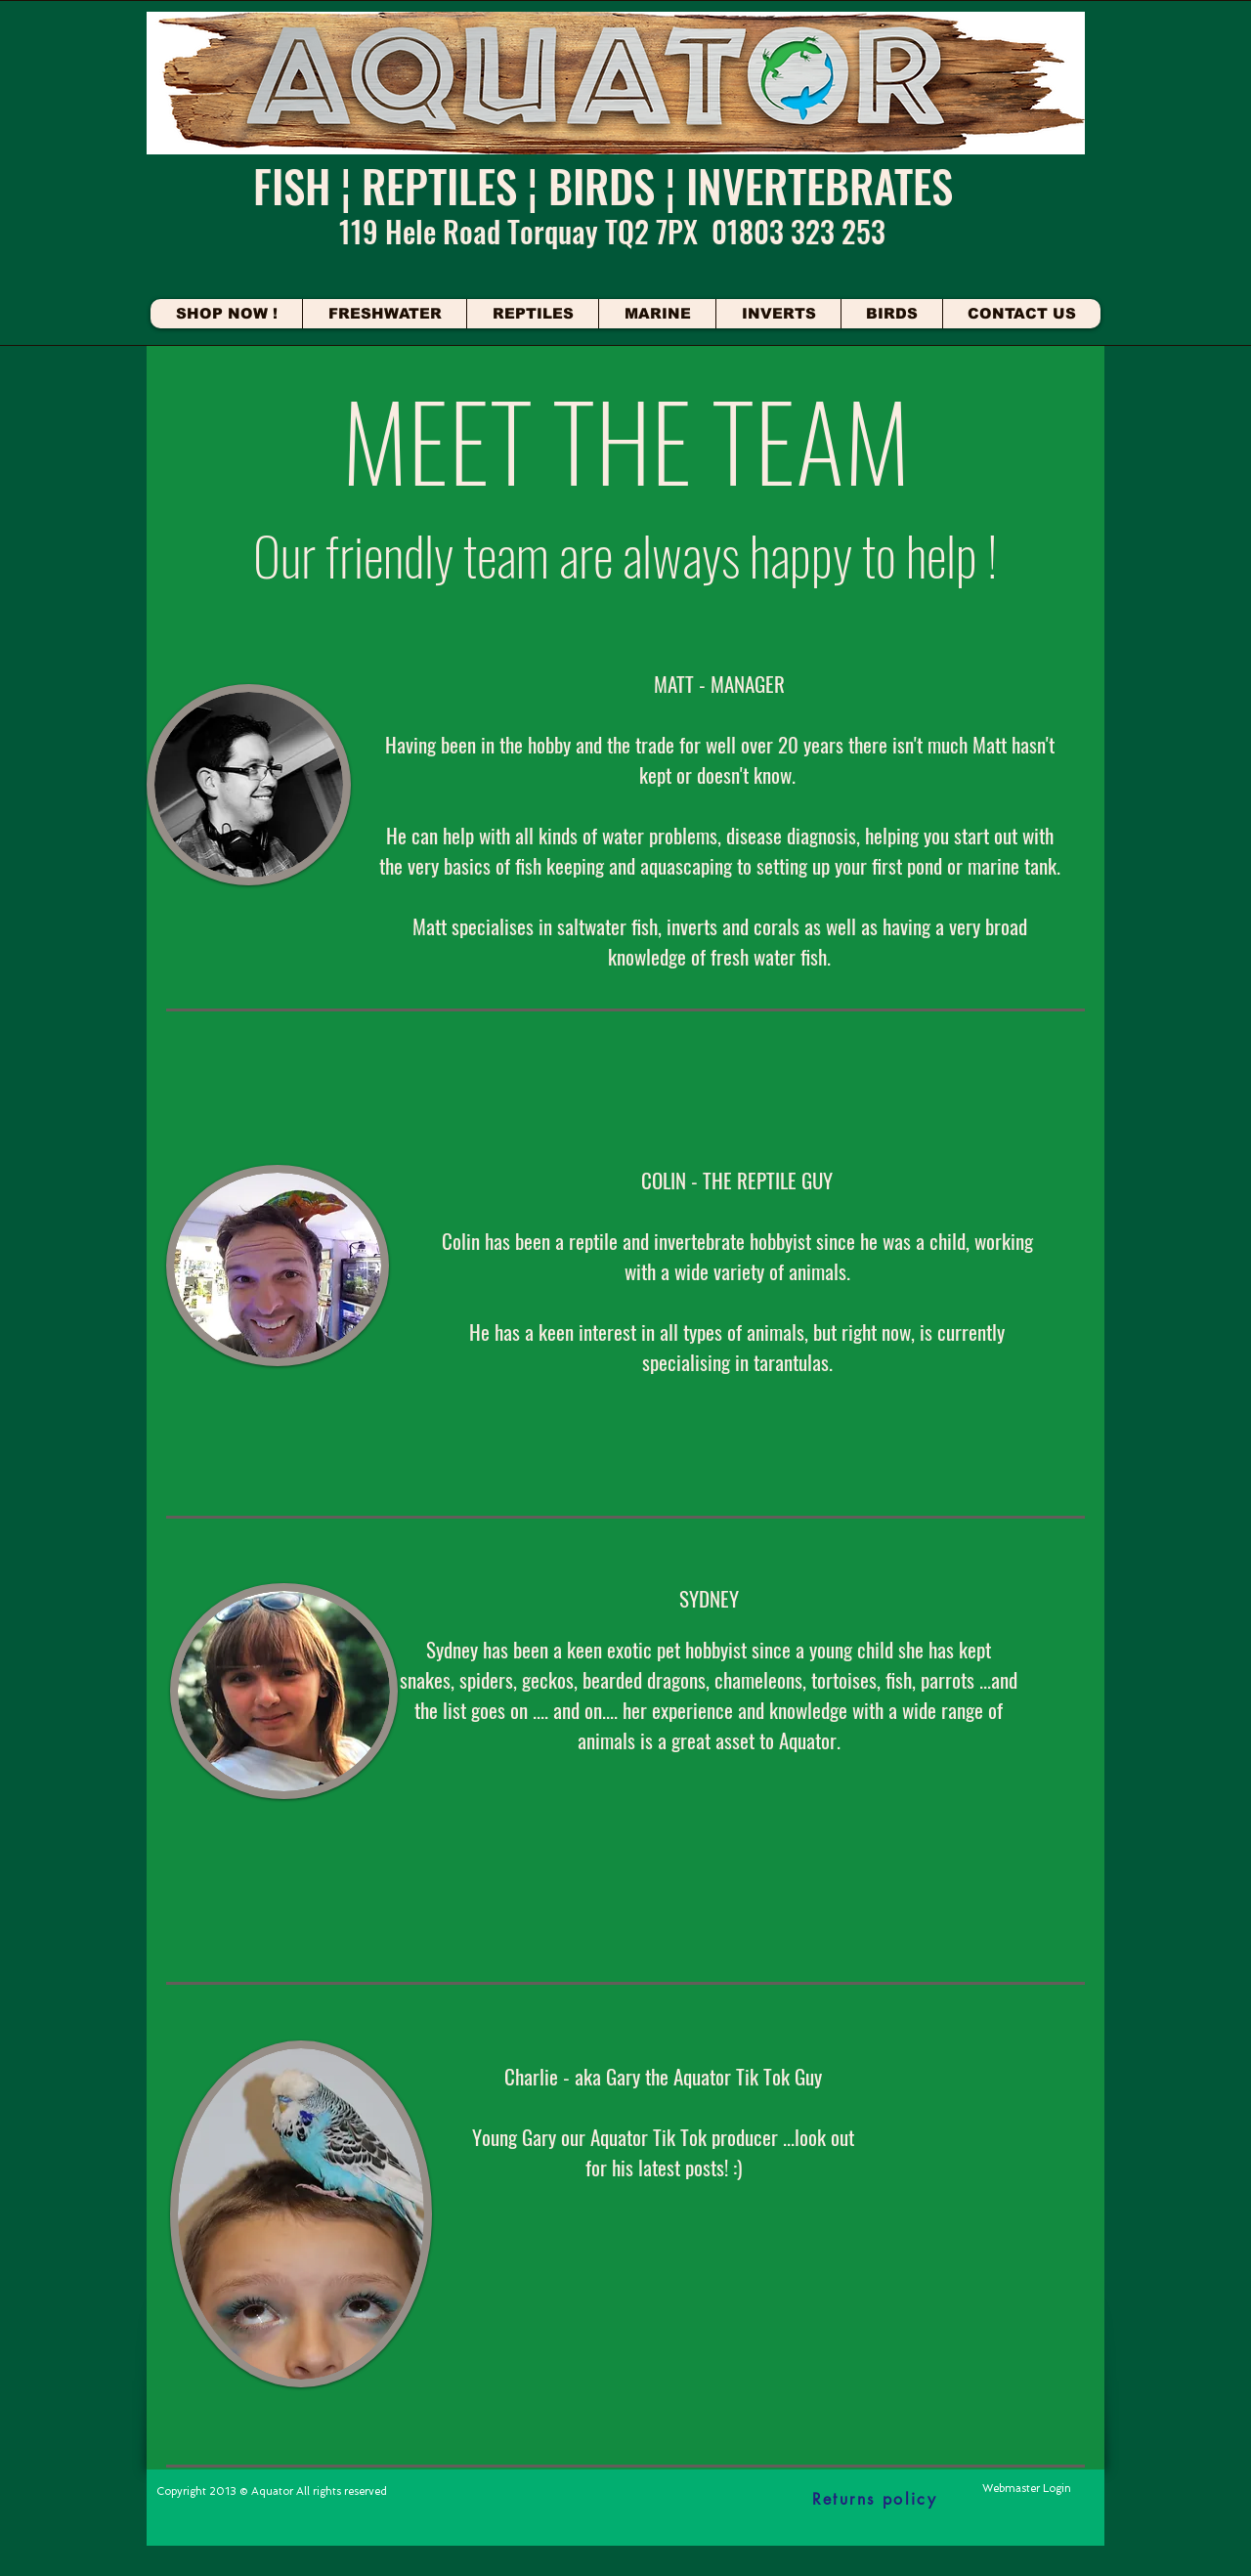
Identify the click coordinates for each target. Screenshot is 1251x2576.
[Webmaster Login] (1026, 2489)
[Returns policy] (874, 2498)
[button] (384, 313)
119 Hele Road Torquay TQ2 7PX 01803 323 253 (612, 231)
